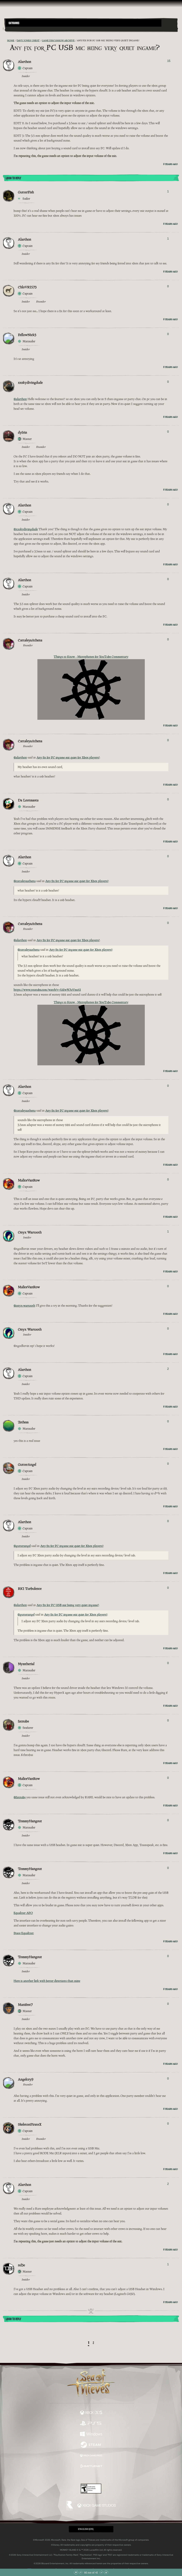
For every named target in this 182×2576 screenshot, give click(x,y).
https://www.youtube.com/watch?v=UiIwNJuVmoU (47, 990)
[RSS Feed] (5, 40)
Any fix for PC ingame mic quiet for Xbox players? (68, 757)
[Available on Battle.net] (91, 2467)
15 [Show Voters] (168, 60)
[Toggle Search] (12, 29)
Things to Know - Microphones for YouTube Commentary (91, 657)
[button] (83, 23)
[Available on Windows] (91, 2434)
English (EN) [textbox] (85, 2529)
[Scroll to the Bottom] (106, 2572)
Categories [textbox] (14, 23)
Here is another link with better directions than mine (47, 1981)
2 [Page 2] (93, 2343)
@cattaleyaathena (25, 881)
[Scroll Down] (101, 2572)
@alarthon (20, 399)
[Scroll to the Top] (76, 2572)
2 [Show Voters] (168, 1368)
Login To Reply (13, 178)
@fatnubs (20, 1797)
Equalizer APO (23, 1913)
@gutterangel (22, 1546)
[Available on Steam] (91, 2445)
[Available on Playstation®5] (91, 2424)
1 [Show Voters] (168, 191)
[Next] (99, 2343)
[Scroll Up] (80, 2572)
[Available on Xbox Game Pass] (91, 2456)
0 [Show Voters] (168, 286)
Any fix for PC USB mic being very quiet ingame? (68, 1605)
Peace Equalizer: (24, 1933)
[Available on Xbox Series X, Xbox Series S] (91, 2413)
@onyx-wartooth (24, 1306)
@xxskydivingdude (26, 529)
